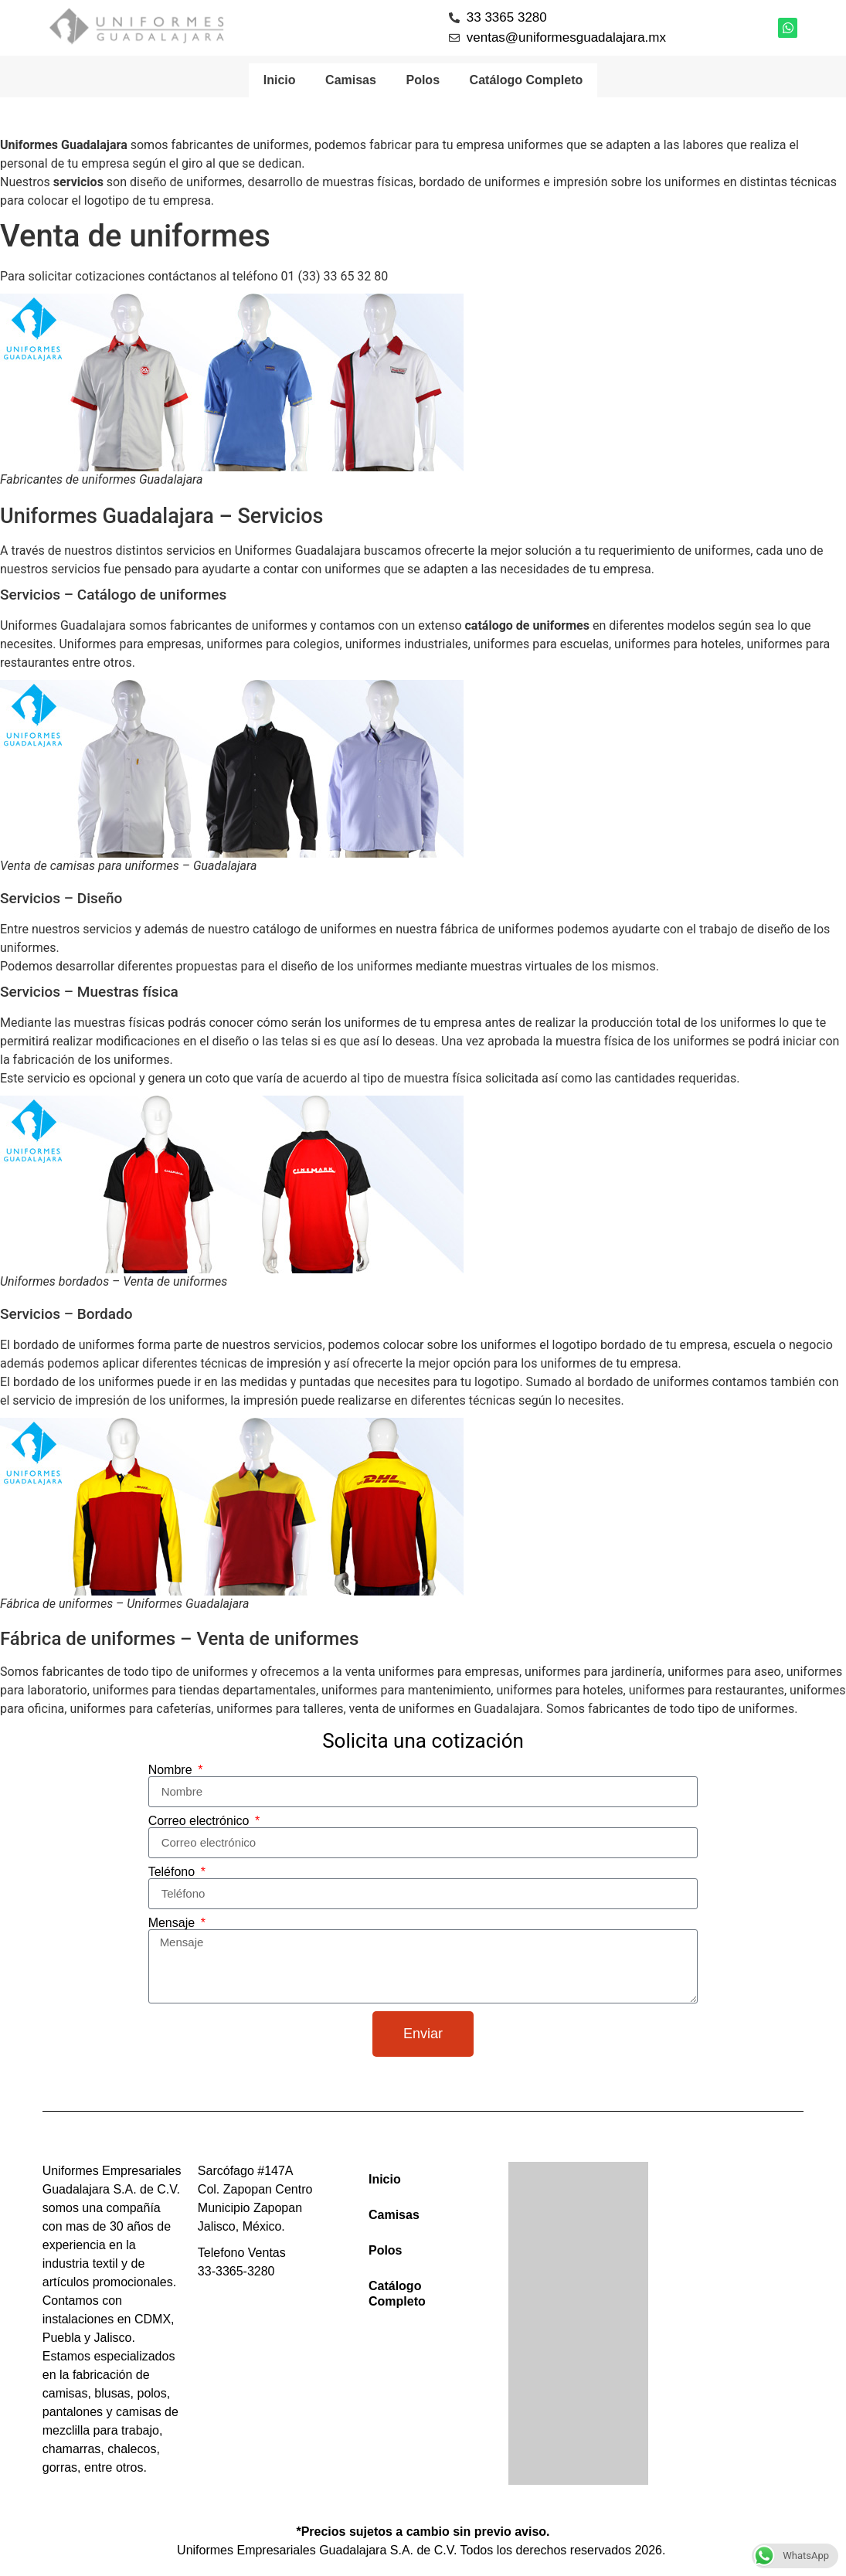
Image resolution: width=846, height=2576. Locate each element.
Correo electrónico (200, 1822)
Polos (423, 80)
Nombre (171, 1771)
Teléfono (173, 1873)
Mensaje (173, 1924)
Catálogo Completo (528, 80)
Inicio (278, 80)
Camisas (349, 80)
